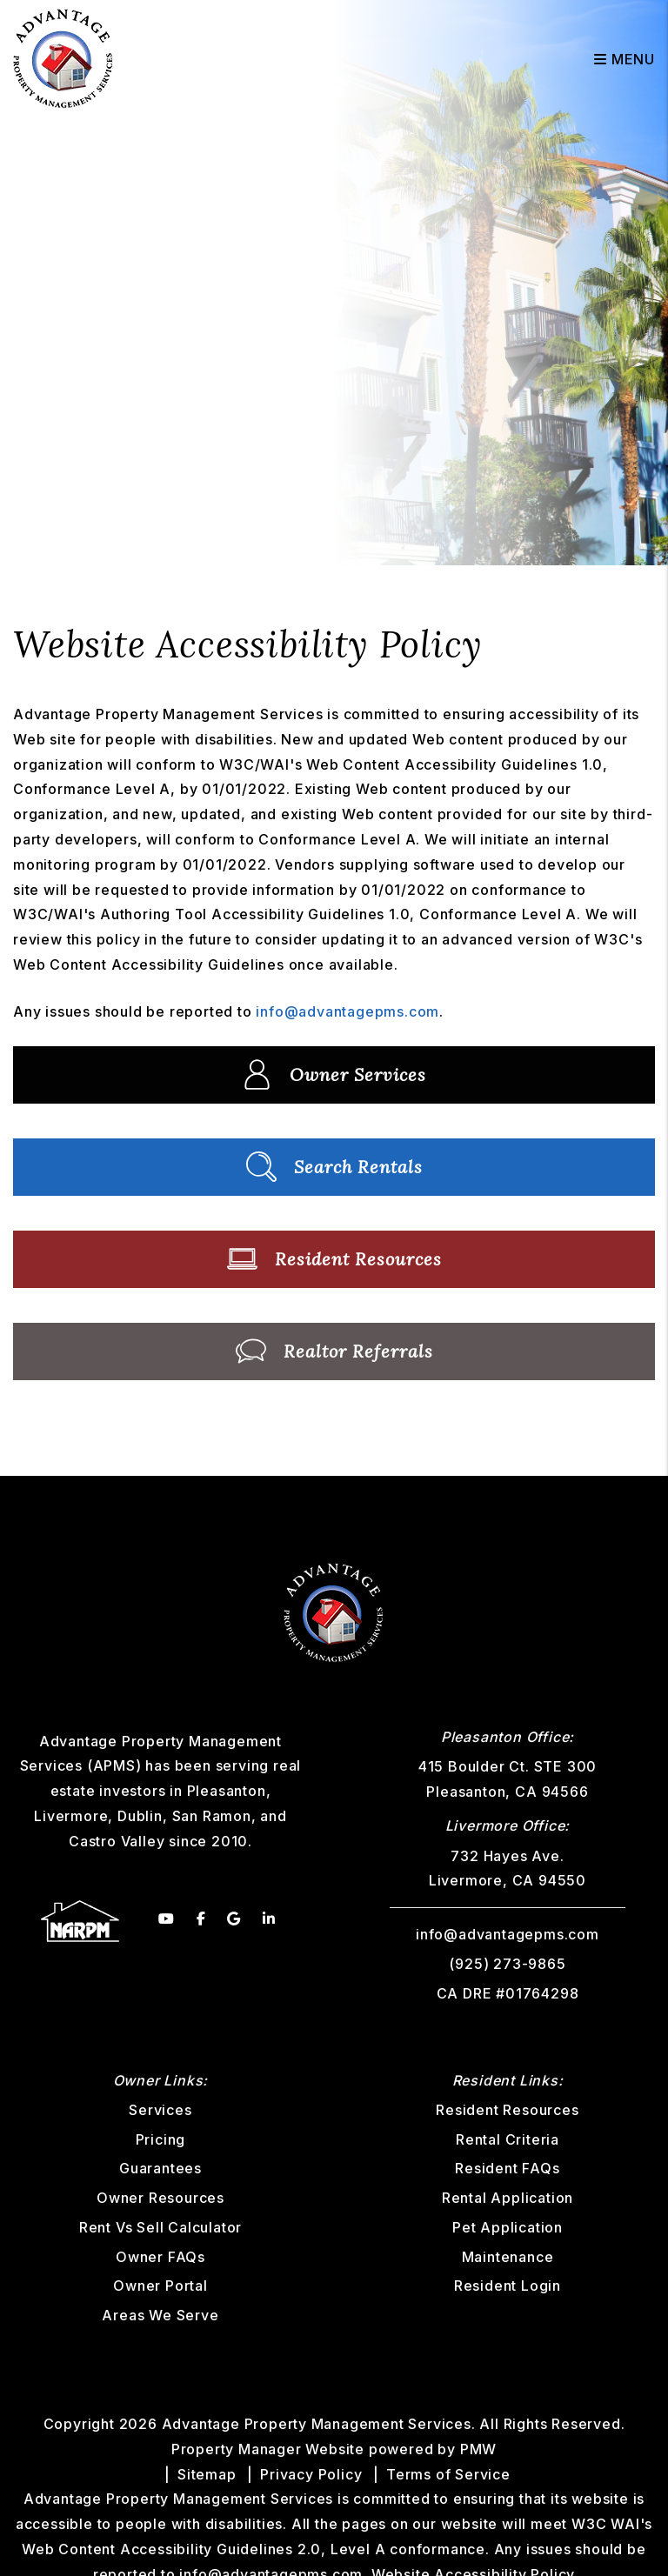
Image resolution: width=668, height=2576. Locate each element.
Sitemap (207, 2474)
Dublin (140, 1816)
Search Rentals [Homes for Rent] (334, 1166)
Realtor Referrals (334, 1351)
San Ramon (211, 1816)
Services (160, 2110)
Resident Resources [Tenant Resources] (334, 1259)
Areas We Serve (160, 2315)
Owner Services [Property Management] (334, 1074)
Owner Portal (160, 2285)
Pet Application (507, 2227)
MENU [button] (624, 59)
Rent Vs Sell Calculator (160, 2227)
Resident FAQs (507, 2168)
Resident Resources (507, 2110)
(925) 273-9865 (507, 1963)
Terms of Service (448, 2474)
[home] (63, 57)
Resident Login (507, 2285)
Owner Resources (160, 2197)
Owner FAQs (160, 2257)
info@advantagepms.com (347, 1011)
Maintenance (508, 2257)
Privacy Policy (311, 2474)
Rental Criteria (507, 2139)
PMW (478, 2449)
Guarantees (160, 2168)
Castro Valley (116, 1841)
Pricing (161, 2139)
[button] (166, 1918)
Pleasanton (226, 1790)
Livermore (71, 1816)
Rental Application (507, 2197)
